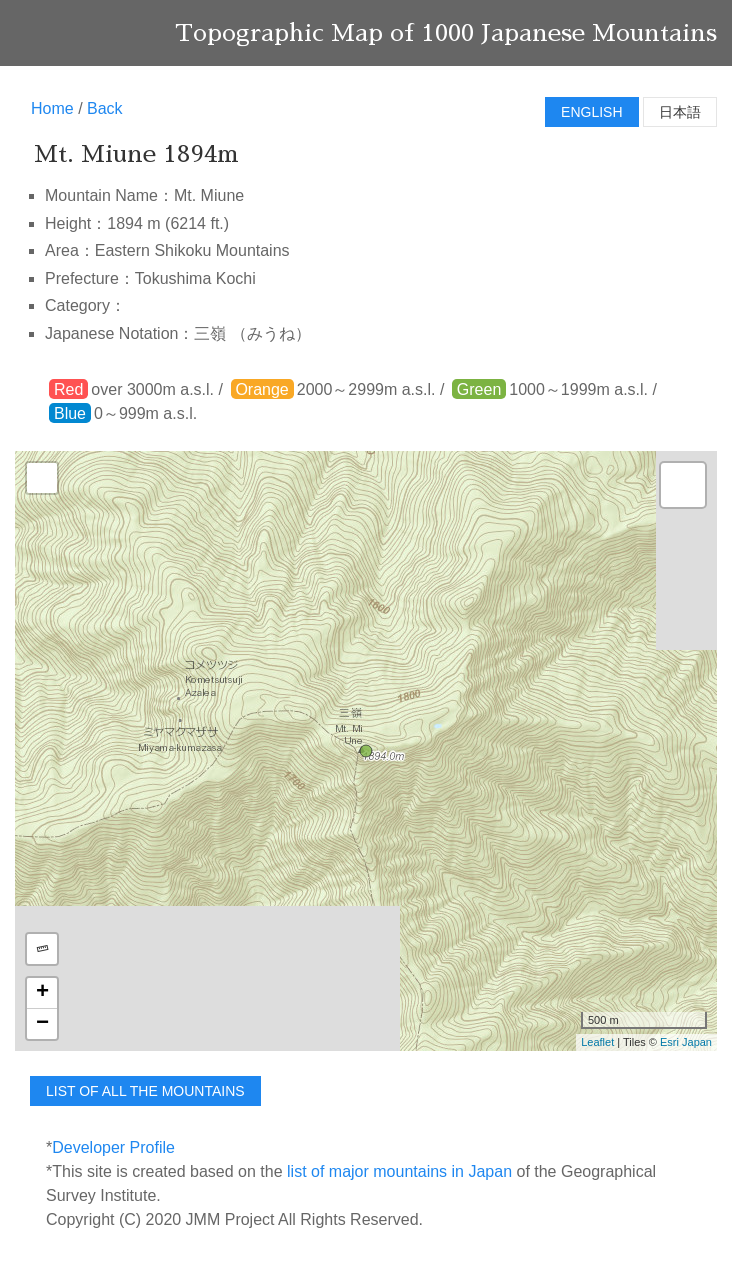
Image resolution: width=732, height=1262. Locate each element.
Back (105, 108)
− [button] (42, 1024)
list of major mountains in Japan (399, 1171)
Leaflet (597, 1042)
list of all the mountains (145, 1091)
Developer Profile (113, 1147)
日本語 (680, 112)
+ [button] (42, 993)
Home (52, 108)
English (591, 112)
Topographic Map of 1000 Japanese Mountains (446, 33)
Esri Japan (686, 1042)
